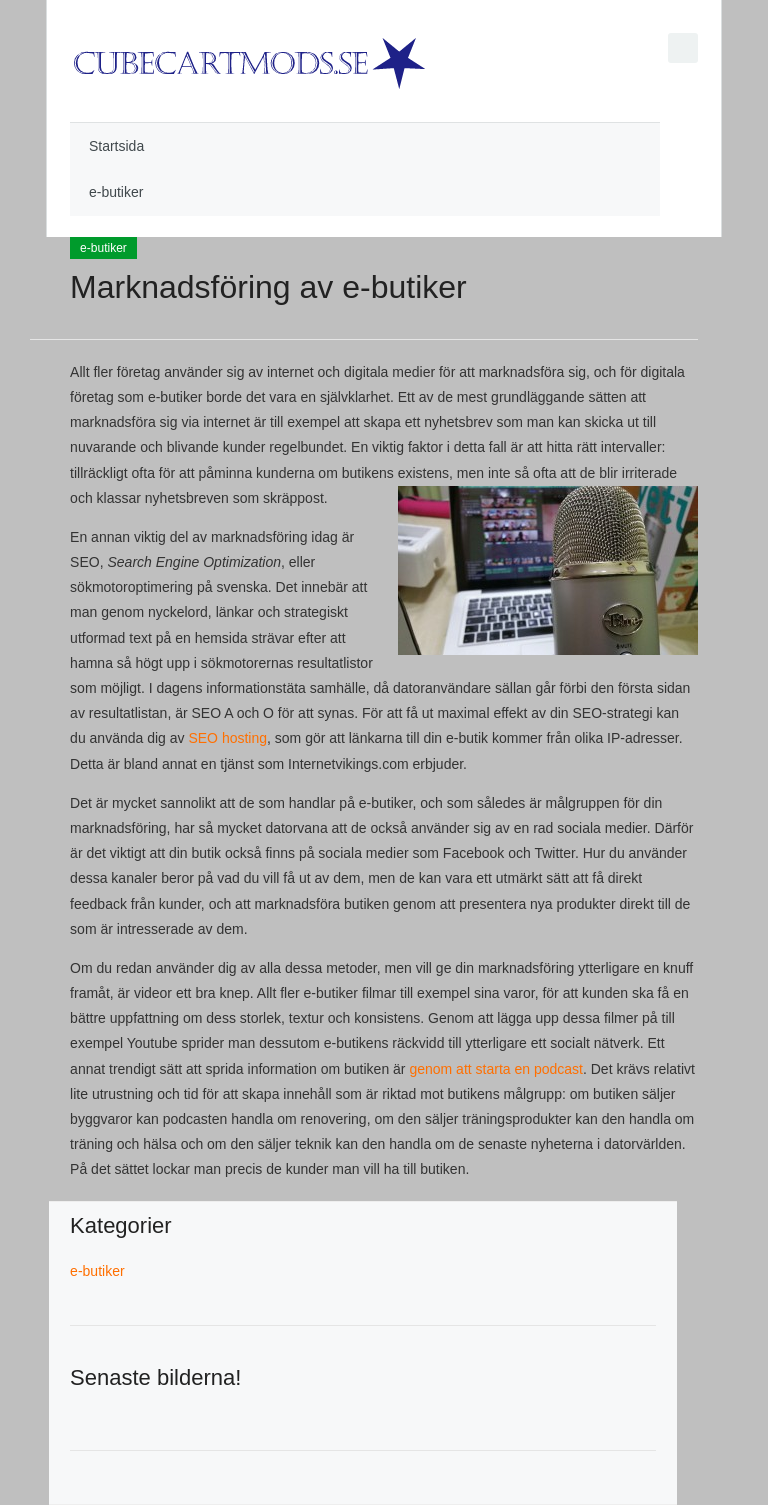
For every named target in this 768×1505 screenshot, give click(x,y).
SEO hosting (227, 738)
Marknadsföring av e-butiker (268, 287)
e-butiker (116, 192)
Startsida (116, 146)
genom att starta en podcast (496, 1069)
